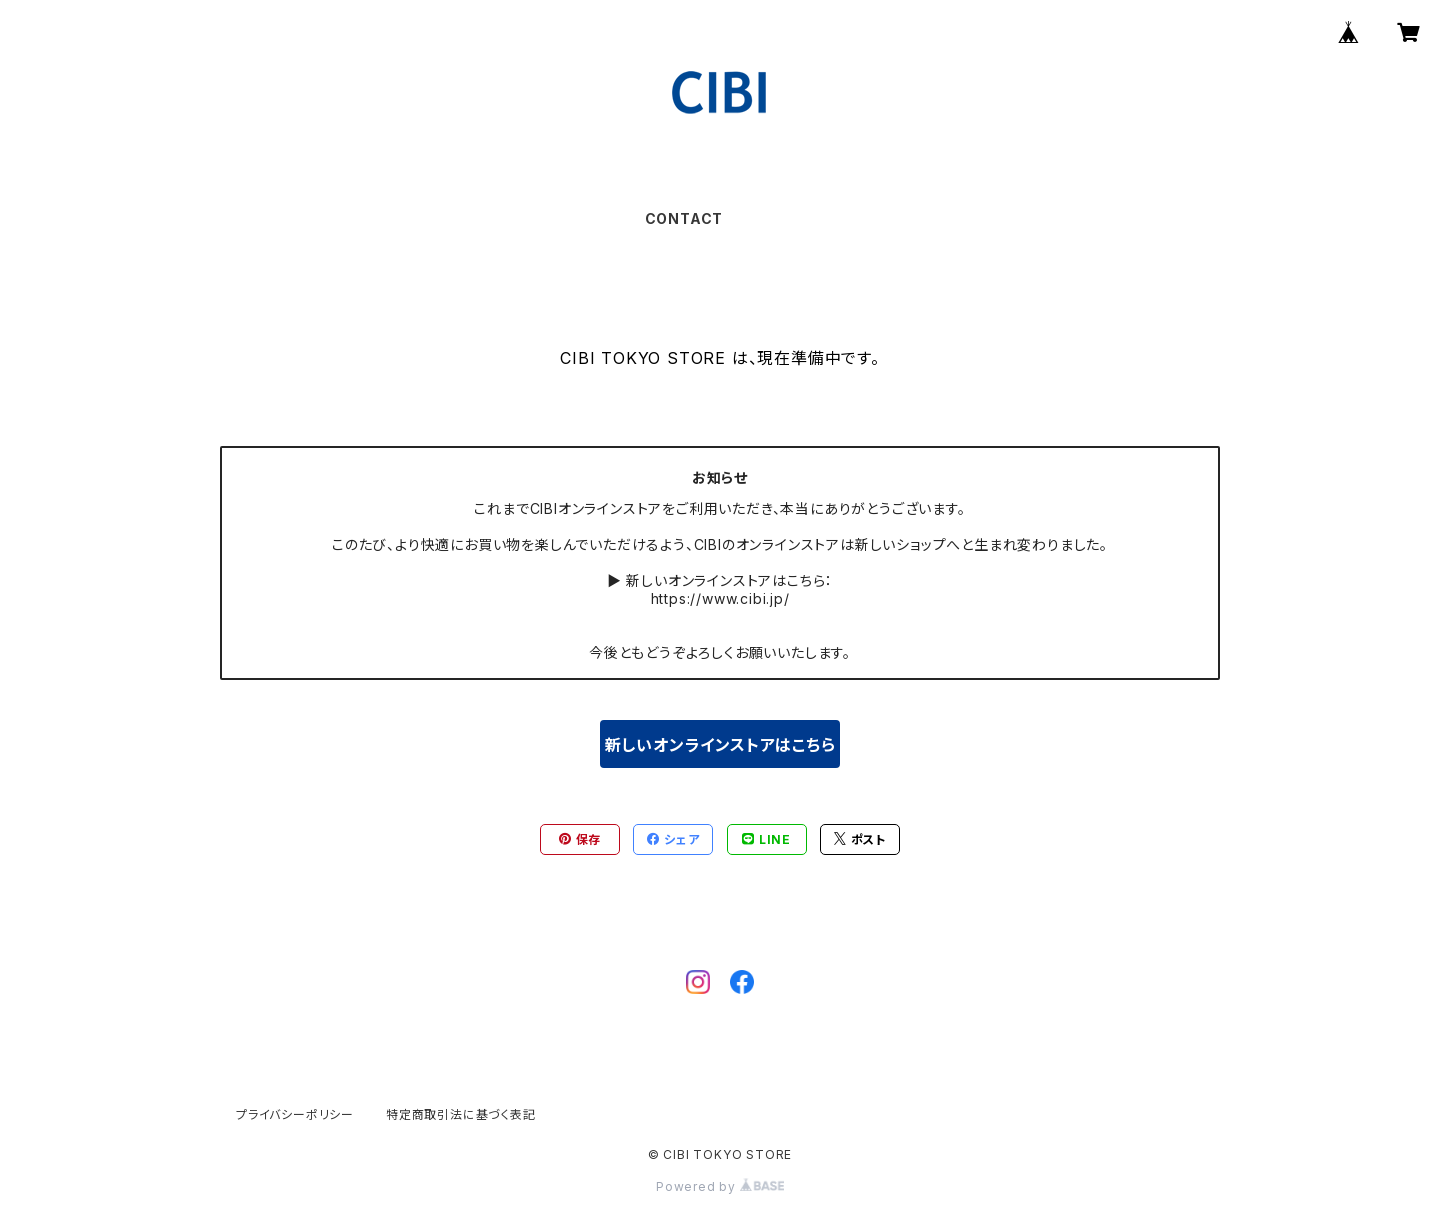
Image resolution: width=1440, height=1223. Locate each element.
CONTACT (684, 218)
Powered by (720, 1186)
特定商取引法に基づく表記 (461, 1114)
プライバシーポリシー (295, 1114)
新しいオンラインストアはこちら (720, 745)
